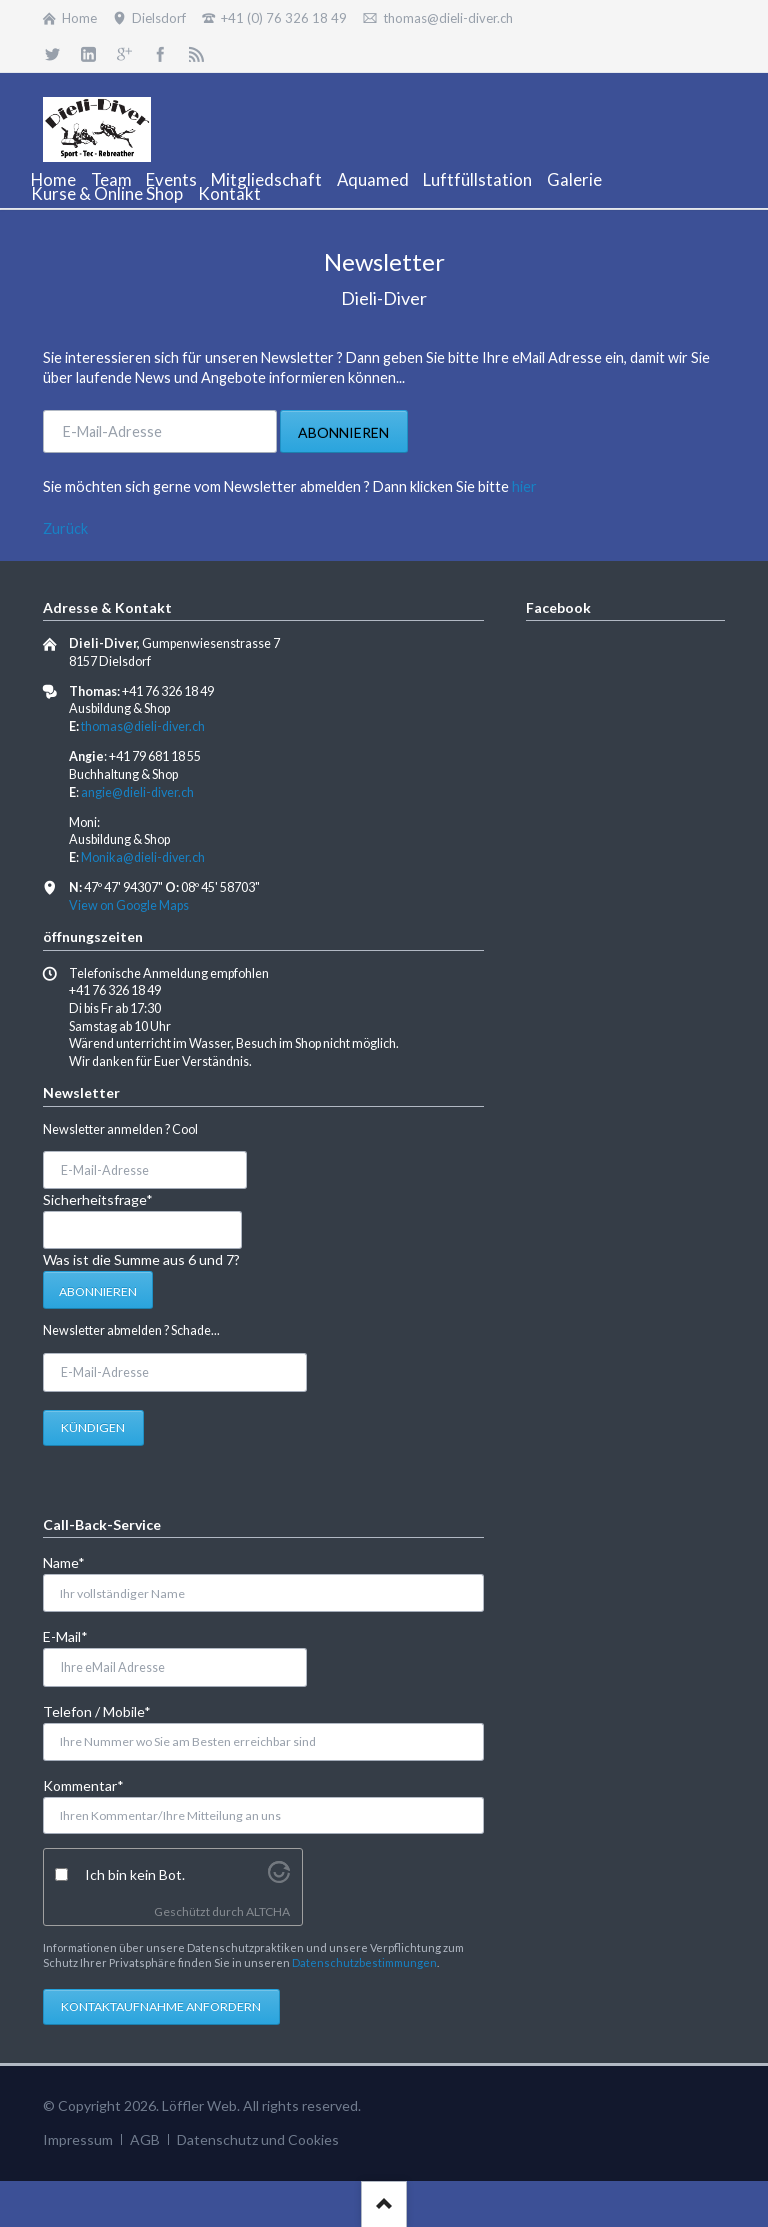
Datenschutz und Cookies (258, 2139)
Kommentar (83, 1784)
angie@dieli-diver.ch (137, 792)
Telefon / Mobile (97, 1710)
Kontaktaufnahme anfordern (161, 2006)
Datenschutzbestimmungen (364, 1962)
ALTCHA (268, 1911)
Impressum (78, 2139)
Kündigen (93, 1427)
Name (75, 1561)
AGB (145, 2139)
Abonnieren (343, 432)
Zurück (65, 528)
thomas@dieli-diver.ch (143, 726)
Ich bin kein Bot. (135, 1874)
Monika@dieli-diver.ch (143, 857)
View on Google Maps (129, 905)
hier (524, 486)
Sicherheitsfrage (98, 1198)
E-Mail (75, 1635)
